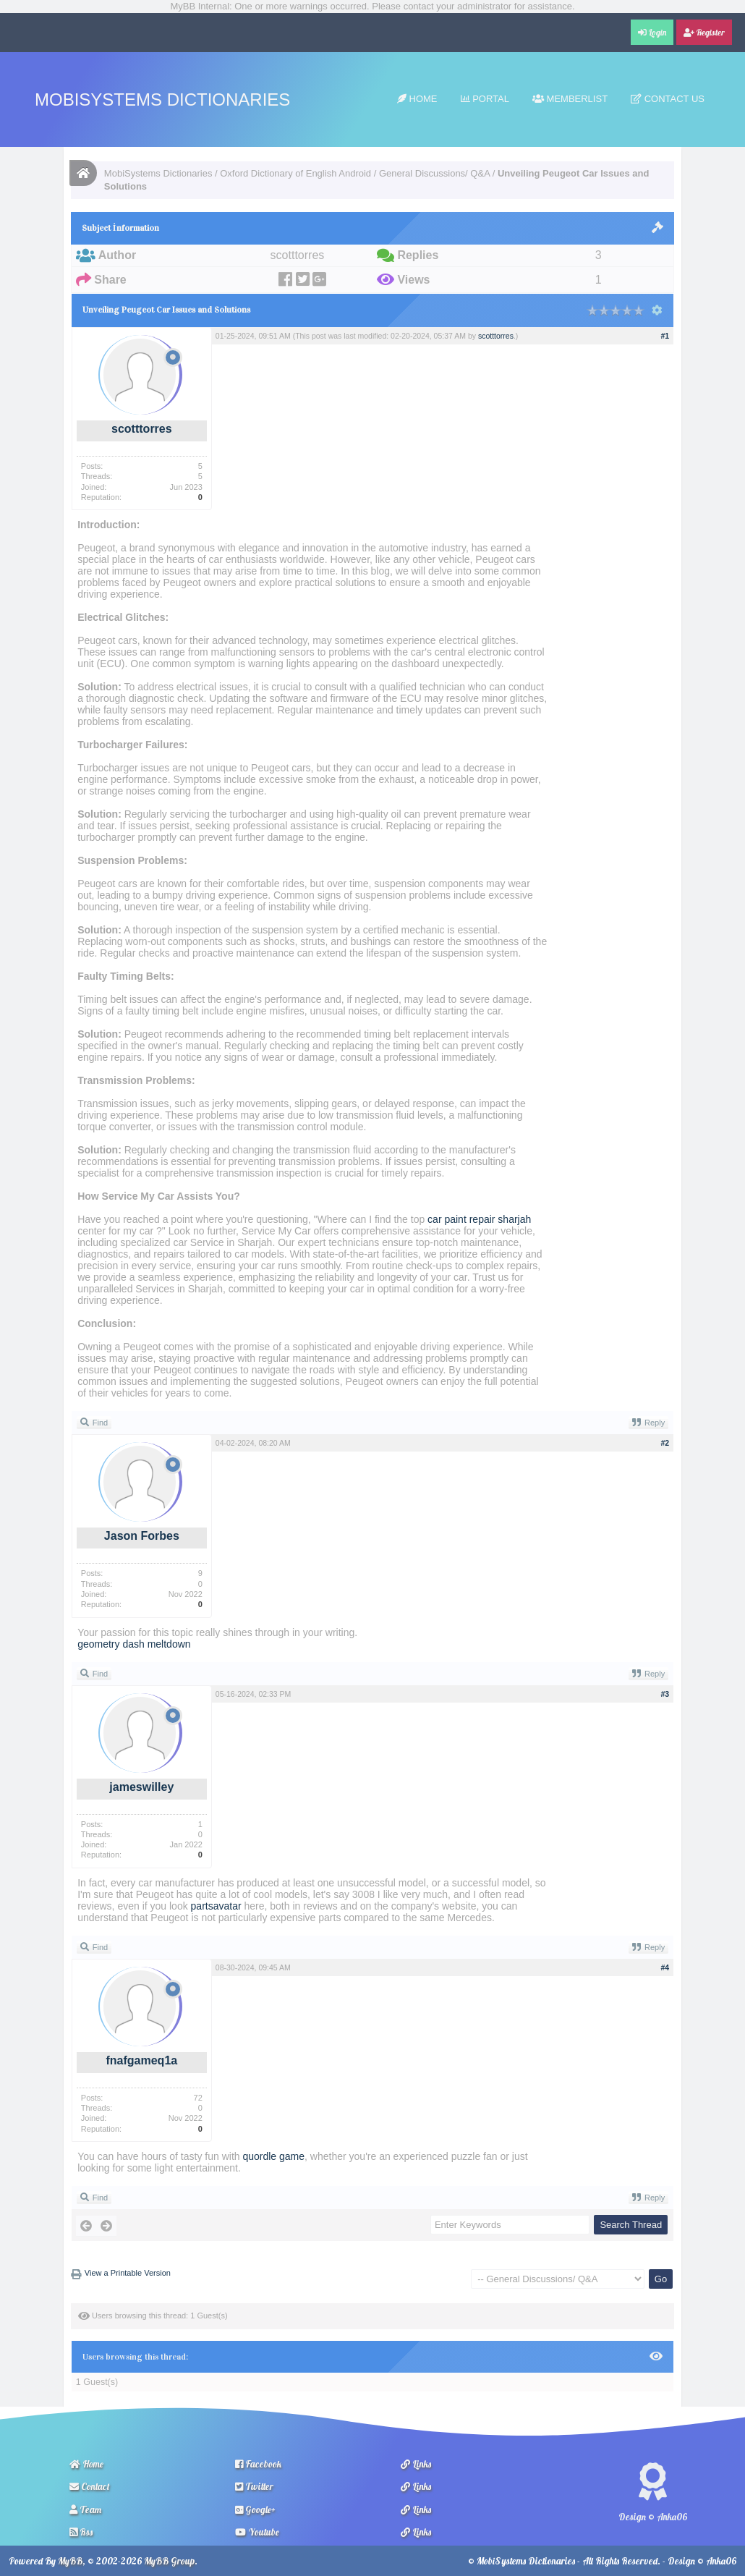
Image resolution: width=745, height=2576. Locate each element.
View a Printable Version (128, 2272)
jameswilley (141, 1787)
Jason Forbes (141, 1536)
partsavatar (216, 1906)
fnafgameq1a (141, 2060)
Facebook (258, 2464)
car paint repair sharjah (479, 1219)
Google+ (255, 2509)
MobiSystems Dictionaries (162, 99)
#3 (664, 1694)
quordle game (273, 2156)
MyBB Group (169, 2561)
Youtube (257, 2532)
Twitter (254, 2486)
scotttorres (141, 429)
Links (416, 2464)
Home (417, 98)
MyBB (70, 2561)
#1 (664, 335)
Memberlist (570, 98)
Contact (89, 2486)
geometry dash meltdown (133, 1644)
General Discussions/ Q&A (434, 173)
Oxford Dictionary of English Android (295, 173)
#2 (664, 1443)
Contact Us (667, 98)
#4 (664, 1967)
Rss (81, 2532)
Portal (485, 98)
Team (85, 2509)
